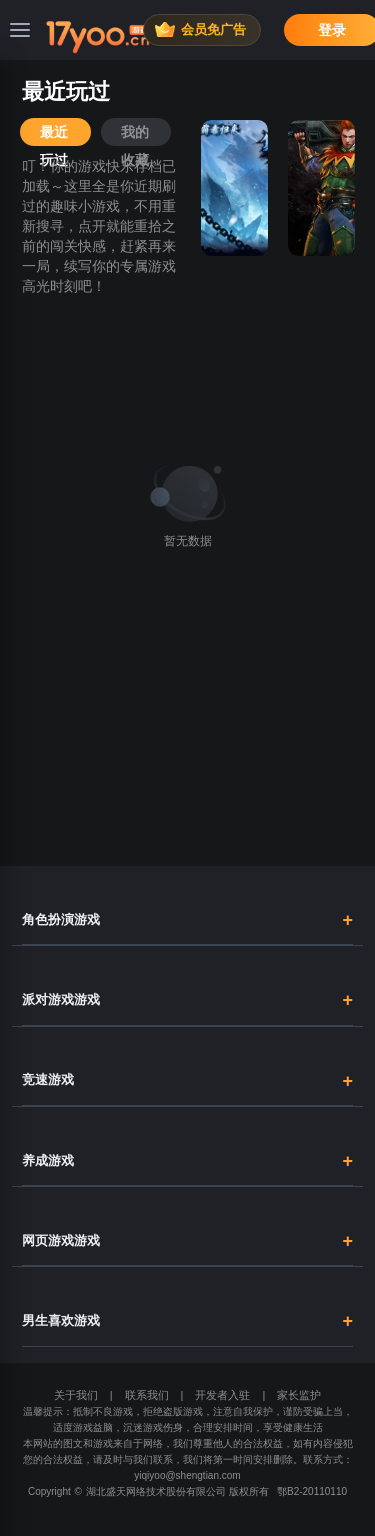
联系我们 (147, 1395)
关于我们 (76, 1395)
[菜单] (20, 30)
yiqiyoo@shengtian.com (187, 1475)
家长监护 (299, 1395)
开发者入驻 (222, 1395)
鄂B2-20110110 (312, 1491)
